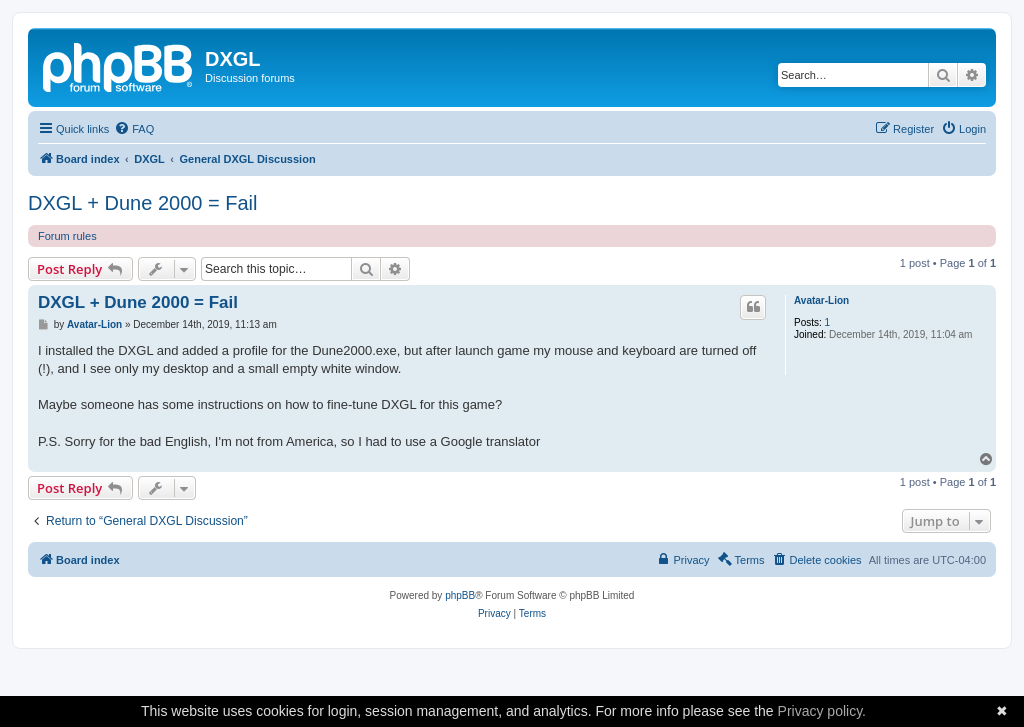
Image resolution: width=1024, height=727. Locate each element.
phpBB (460, 595)
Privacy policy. (822, 711)
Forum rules (67, 236)
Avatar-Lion (821, 300)
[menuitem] (134, 129)
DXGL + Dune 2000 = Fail (142, 203)
